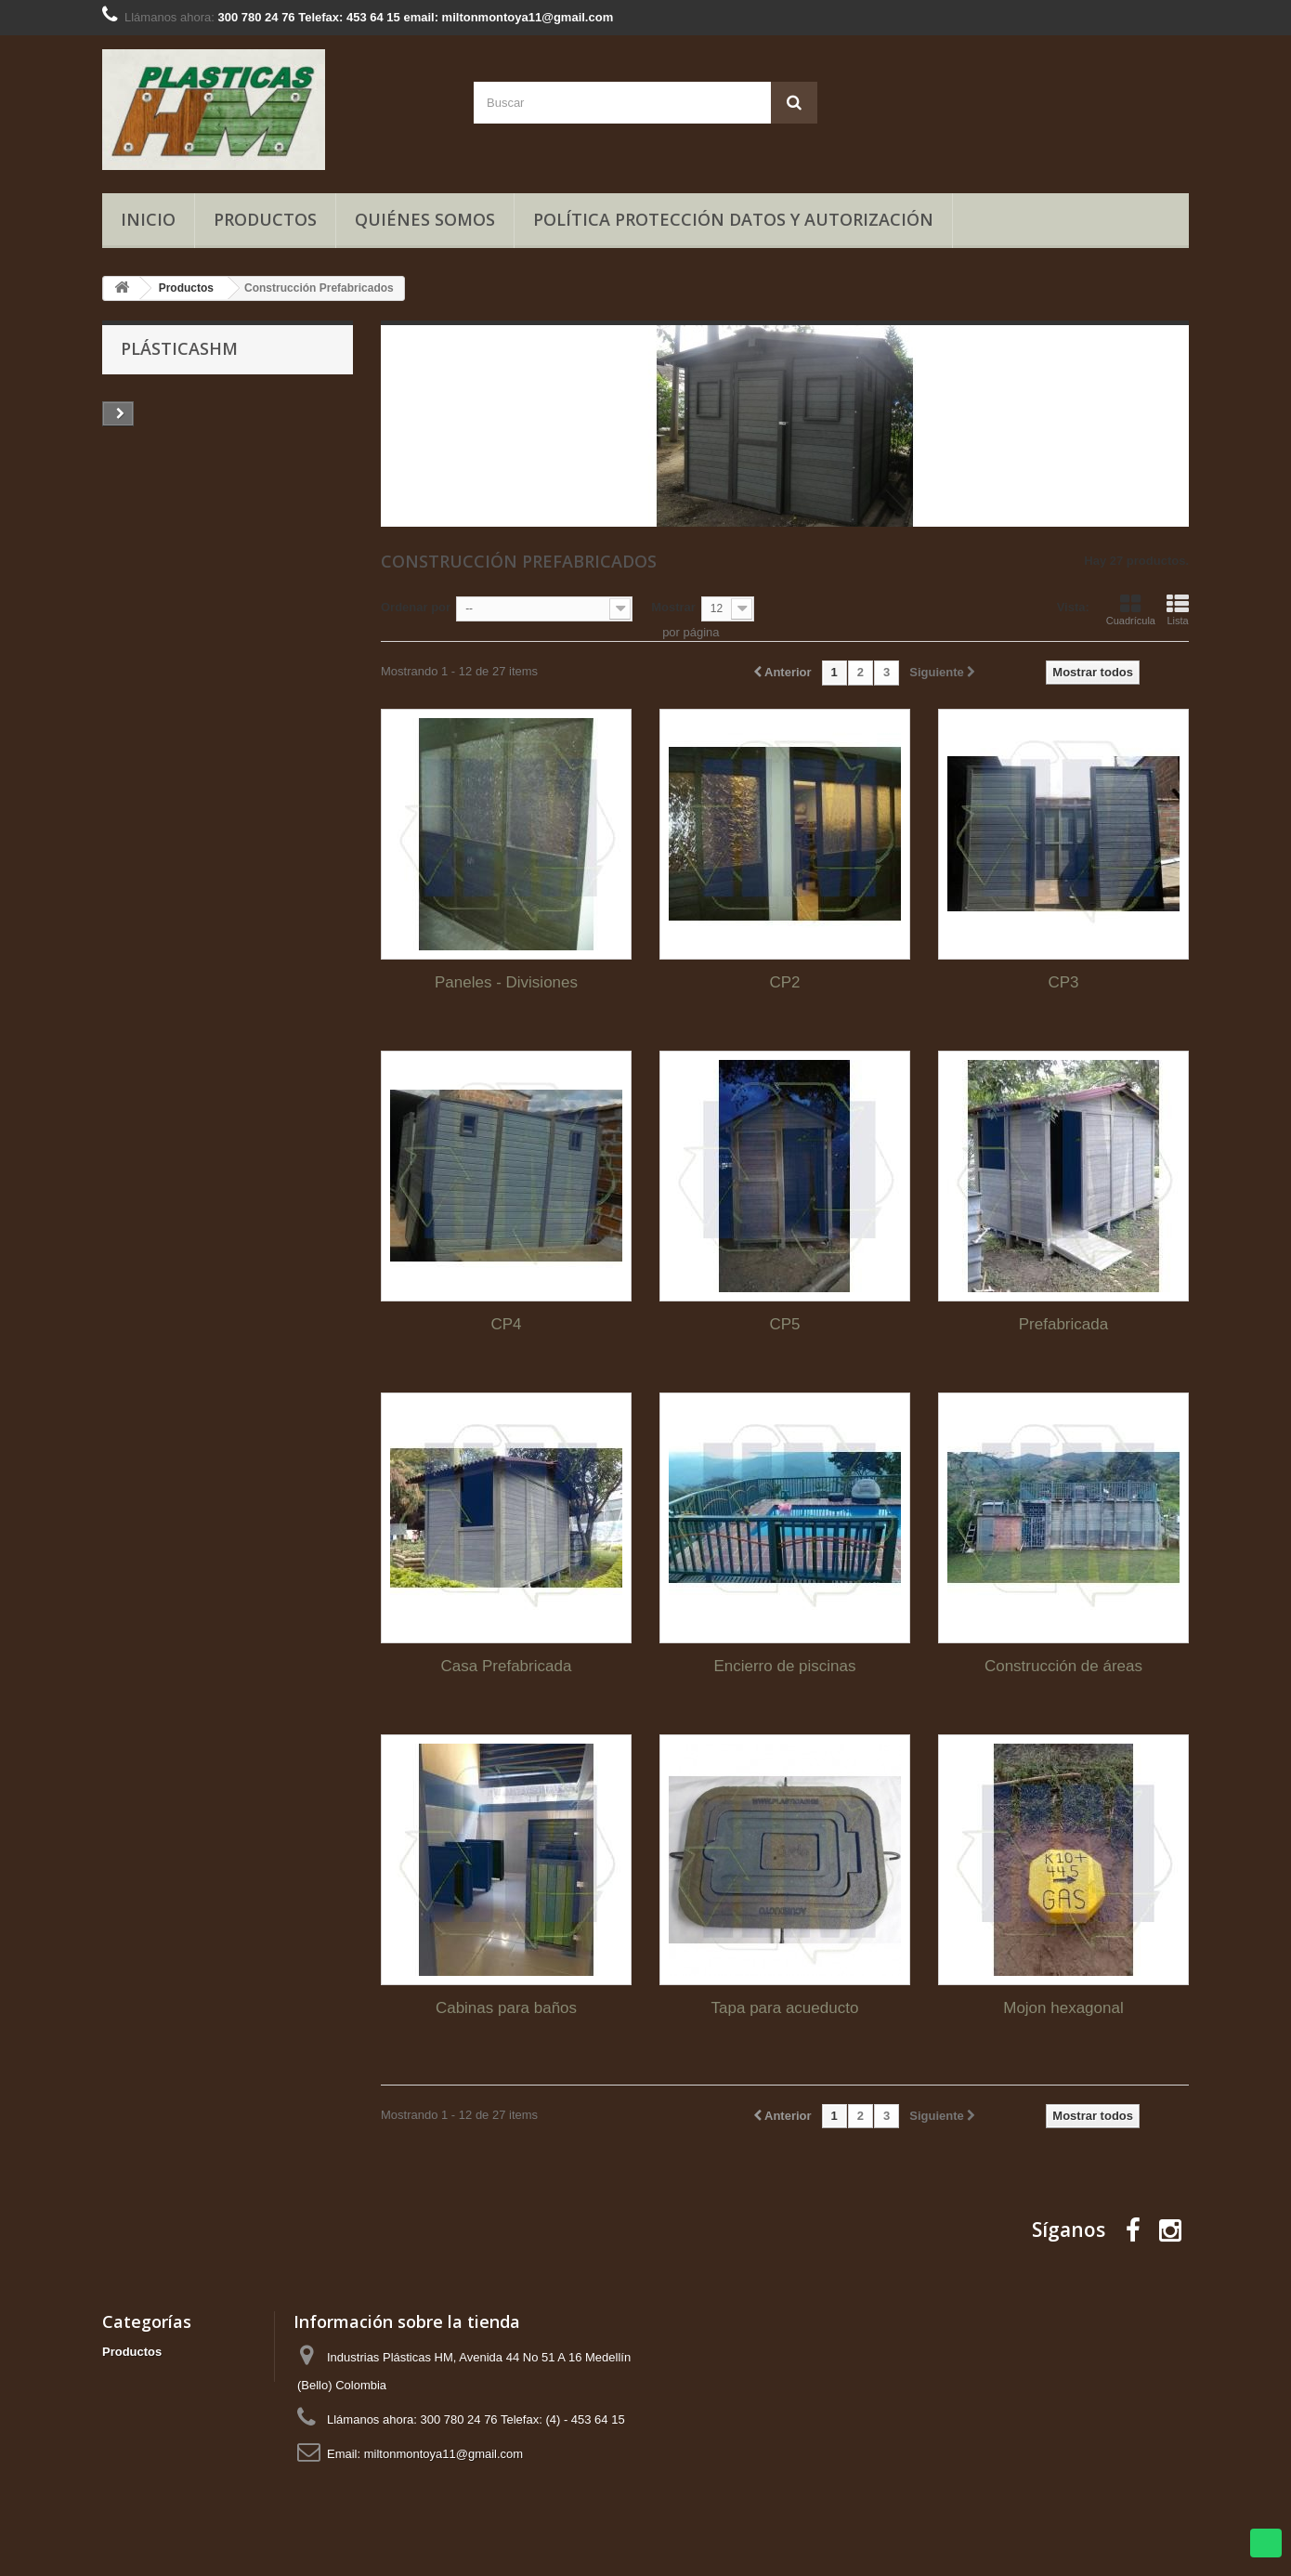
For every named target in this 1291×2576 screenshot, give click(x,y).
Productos (265, 219)
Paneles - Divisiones (506, 982)
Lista (1178, 609)
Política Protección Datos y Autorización (733, 219)
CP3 (1063, 982)
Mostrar (673, 607)
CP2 (784, 982)
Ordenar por (415, 607)
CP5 (784, 1324)
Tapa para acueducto (785, 2008)
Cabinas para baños (506, 2008)
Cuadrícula (1130, 609)
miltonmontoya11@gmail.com (443, 2454)
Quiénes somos (425, 219)
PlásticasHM (179, 348)
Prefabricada (1063, 1324)
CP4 (505, 1324)
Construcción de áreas (1063, 1666)
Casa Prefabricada (506, 1666)
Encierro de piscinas (784, 1666)
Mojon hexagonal (1063, 2008)
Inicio (148, 219)
